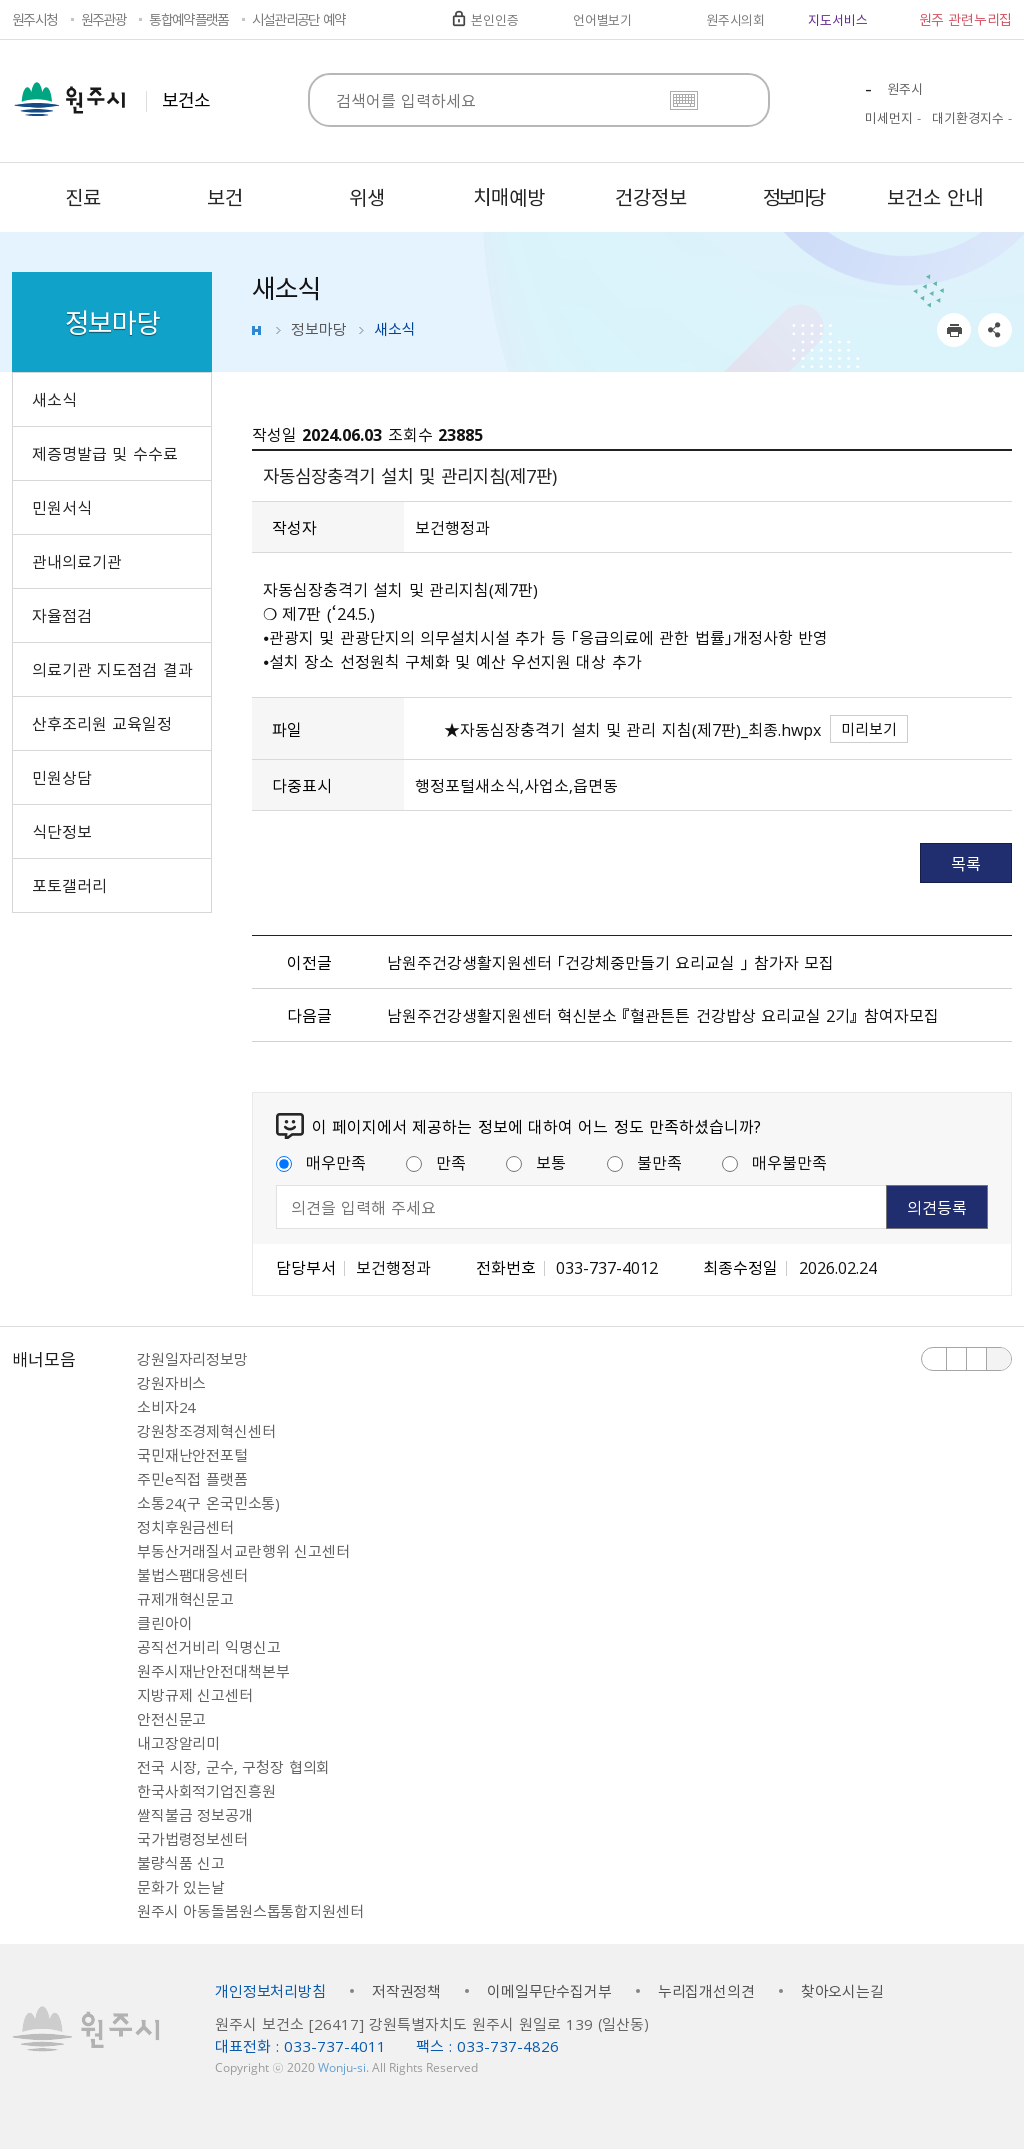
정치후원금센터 (185, 1527)
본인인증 (494, 19)
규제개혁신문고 (185, 1599)
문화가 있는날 (181, 1887)
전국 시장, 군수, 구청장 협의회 (233, 1767)
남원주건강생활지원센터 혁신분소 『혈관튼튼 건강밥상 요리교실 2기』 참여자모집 (663, 1015)
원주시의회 (735, 19)
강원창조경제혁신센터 (206, 1431)
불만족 (644, 1162)
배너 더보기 (999, 1359)
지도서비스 (837, 19)
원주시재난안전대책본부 (213, 1671)
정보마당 (319, 329)
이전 (934, 1359)
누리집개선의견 (706, 1991)
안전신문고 (171, 1719)
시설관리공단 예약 (299, 19)
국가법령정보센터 (192, 1839)
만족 (436, 1162)
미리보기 (869, 729)
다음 (977, 1359)
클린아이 (164, 1623)
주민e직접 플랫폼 (192, 1479)
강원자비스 (171, 1383)
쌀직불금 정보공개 (195, 1815)
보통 (536, 1162)
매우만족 (321, 1162)
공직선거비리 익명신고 (208, 1647)
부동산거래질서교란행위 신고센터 (243, 1551)
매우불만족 (774, 1162)
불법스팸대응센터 (192, 1575)
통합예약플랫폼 (188, 19)
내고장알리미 (178, 1743)
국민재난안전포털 (192, 1455)
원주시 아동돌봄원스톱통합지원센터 (250, 1911)
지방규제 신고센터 (195, 1695)
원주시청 (34, 19)
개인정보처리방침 (270, 1991)
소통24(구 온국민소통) (208, 1503)
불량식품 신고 (181, 1863)
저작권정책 (406, 1991)
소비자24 (166, 1407)
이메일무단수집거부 (549, 1991)
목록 (966, 863)
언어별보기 (602, 19)
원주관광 (103, 19)
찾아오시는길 (842, 1991)
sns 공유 (995, 330)
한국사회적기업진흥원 (206, 1791)
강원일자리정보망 (192, 1359)
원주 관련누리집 (965, 19)
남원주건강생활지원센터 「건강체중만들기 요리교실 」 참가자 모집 (611, 962)
